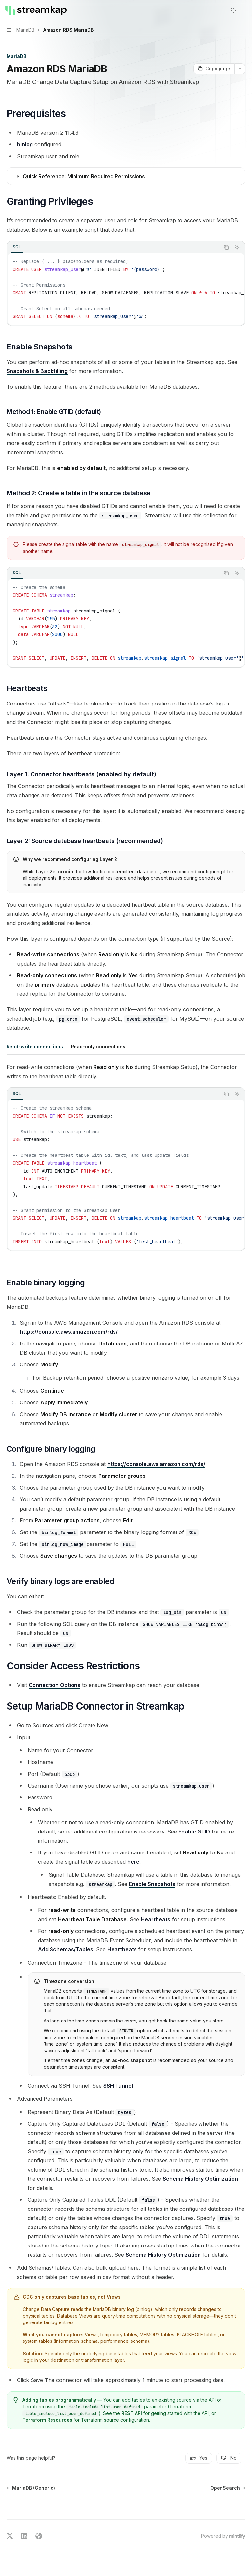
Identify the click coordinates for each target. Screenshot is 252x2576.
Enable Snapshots (152, 1884)
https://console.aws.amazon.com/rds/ (69, 1331)
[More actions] (243, 10)
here (133, 1861)
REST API (131, 2413)
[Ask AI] (237, 247)
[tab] (17, 247)
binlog (25, 144)
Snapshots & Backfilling (37, 371)
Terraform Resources (47, 2420)
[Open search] (221, 10)
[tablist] (114, 247)
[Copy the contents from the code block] (226, 247)
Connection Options (54, 1685)
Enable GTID (194, 1831)
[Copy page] (213, 68)
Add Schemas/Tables (65, 1949)
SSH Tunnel (118, 2085)
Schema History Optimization (200, 2178)
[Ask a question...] (126, 2511)
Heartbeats (155, 1919)
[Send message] (238, 2514)
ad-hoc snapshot (132, 2060)
